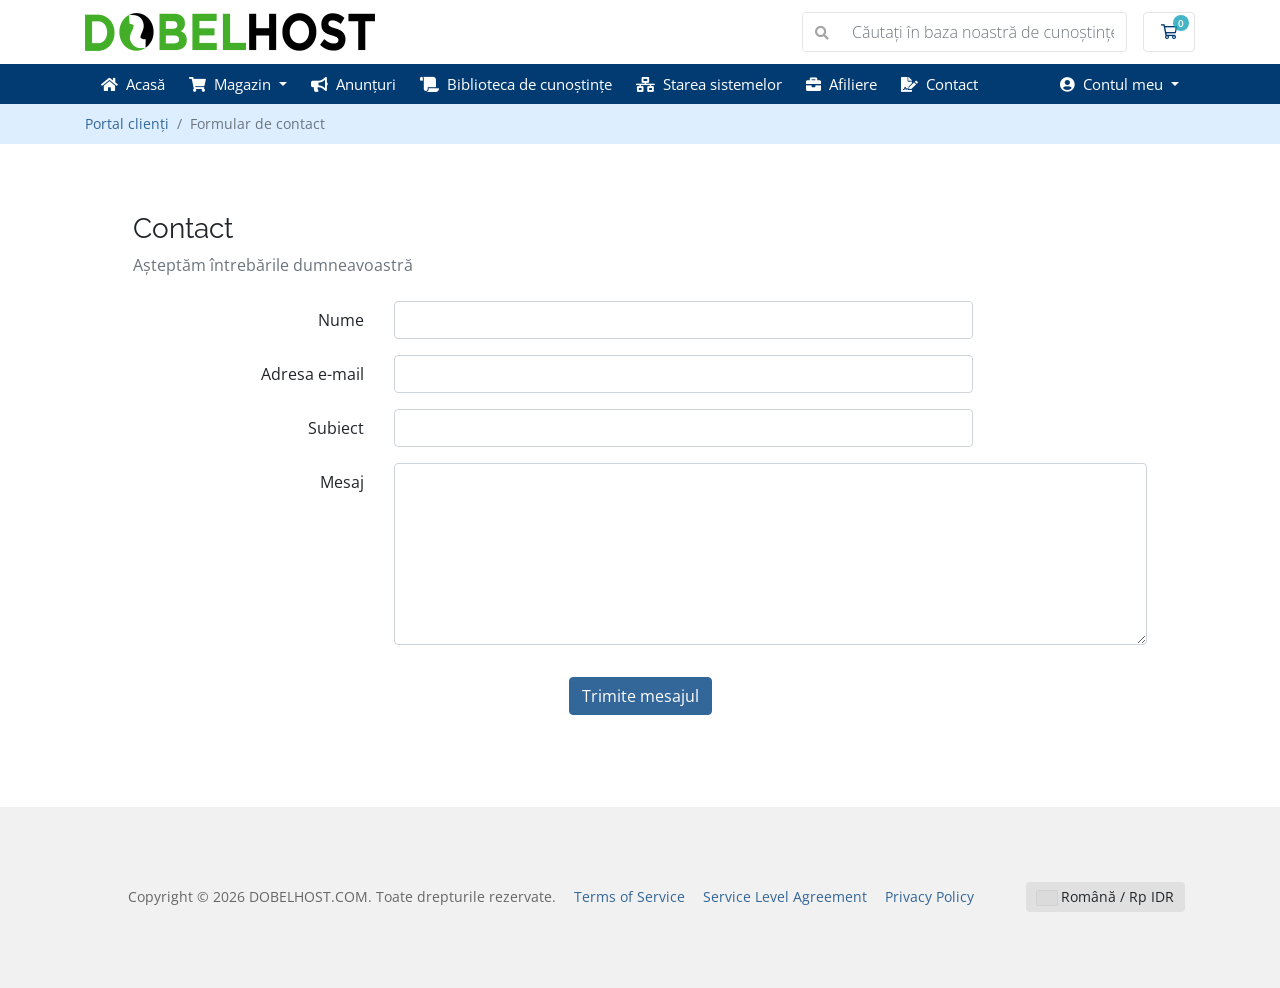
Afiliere (841, 84)
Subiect (336, 428)
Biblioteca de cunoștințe (516, 84)
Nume (341, 320)
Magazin (232, 84)
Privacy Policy (929, 896)
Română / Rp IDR (1105, 896)
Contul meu (1113, 84)
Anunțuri (353, 84)
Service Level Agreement (785, 896)
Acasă (133, 84)
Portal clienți (127, 123)
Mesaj (342, 482)
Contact (939, 84)
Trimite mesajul (640, 696)
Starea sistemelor (709, 84)
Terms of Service (629, 896)
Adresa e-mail (312, 374)
